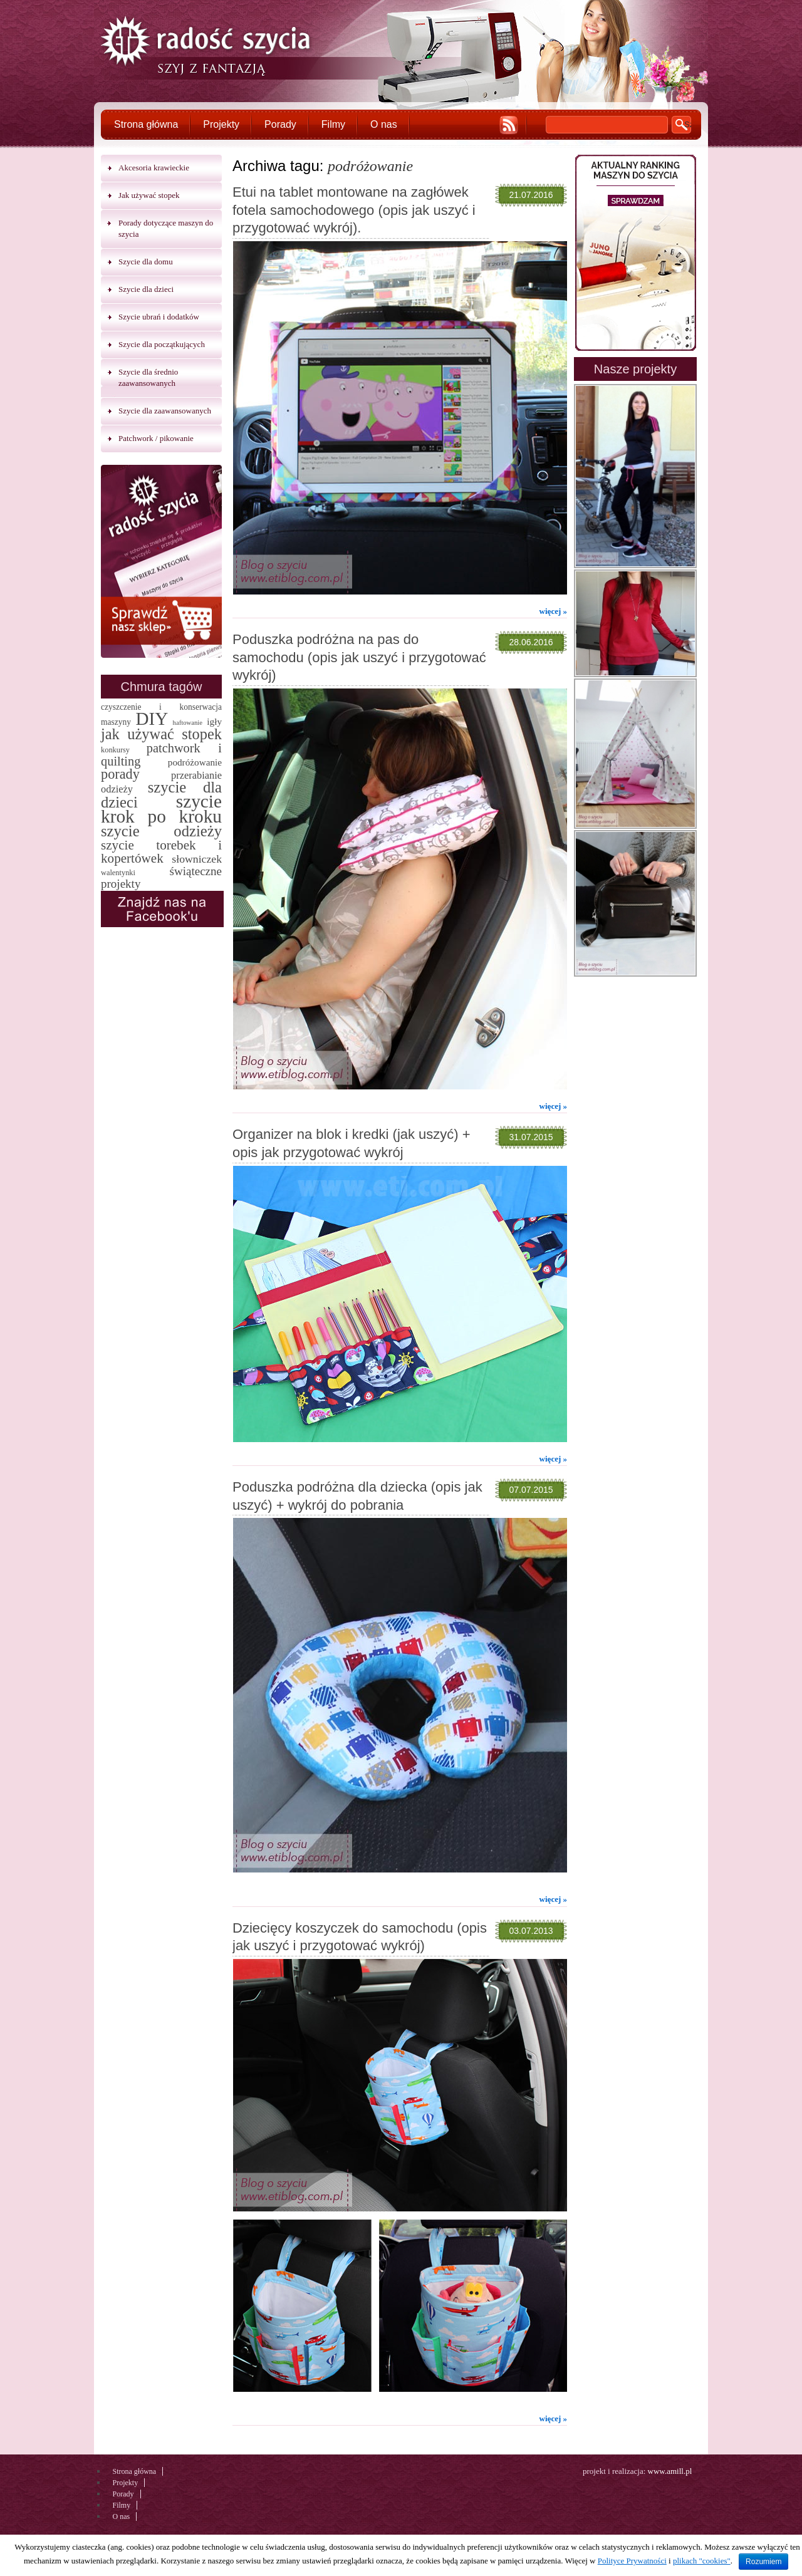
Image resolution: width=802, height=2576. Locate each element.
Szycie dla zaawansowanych (164, 410)
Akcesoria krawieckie (153, 167)
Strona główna (146, 124)
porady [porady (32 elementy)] (120, 774)
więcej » (553, 611)
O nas (383, 124)
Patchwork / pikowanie (156, 438)
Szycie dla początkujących (161, 344)
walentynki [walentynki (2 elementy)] (118, 872)
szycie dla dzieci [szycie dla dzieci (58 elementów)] (161, 795)
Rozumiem (763, 2561)
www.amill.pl (670, 2471)
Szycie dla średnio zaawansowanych (148, 377)
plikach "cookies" (702, 2560)
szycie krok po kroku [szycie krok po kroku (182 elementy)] (161, 808)
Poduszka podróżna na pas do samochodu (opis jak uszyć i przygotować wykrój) (359, 657)
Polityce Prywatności (632, 2560)
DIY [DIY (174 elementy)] (151, 719)
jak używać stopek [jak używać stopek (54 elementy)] (161, 733)
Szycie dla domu (145, 261)
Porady (280, 124)
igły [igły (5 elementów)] (214, 721)
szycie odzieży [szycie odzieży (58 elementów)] (161, 831)
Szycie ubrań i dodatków (158, 316)
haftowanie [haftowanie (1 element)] (187, 722)
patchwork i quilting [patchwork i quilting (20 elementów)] (161, 754)
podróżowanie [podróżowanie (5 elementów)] (195, 762)
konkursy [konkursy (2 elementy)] (115, 749)
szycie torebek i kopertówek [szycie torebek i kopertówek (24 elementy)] (161, 852)
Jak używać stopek (148, 195)
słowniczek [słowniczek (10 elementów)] (197, 859)
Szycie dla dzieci (146, 289)
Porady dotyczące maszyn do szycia (165, 228)
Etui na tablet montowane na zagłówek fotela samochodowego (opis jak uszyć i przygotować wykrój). (354, 210)
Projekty (221, 124)
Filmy (333, 124)
